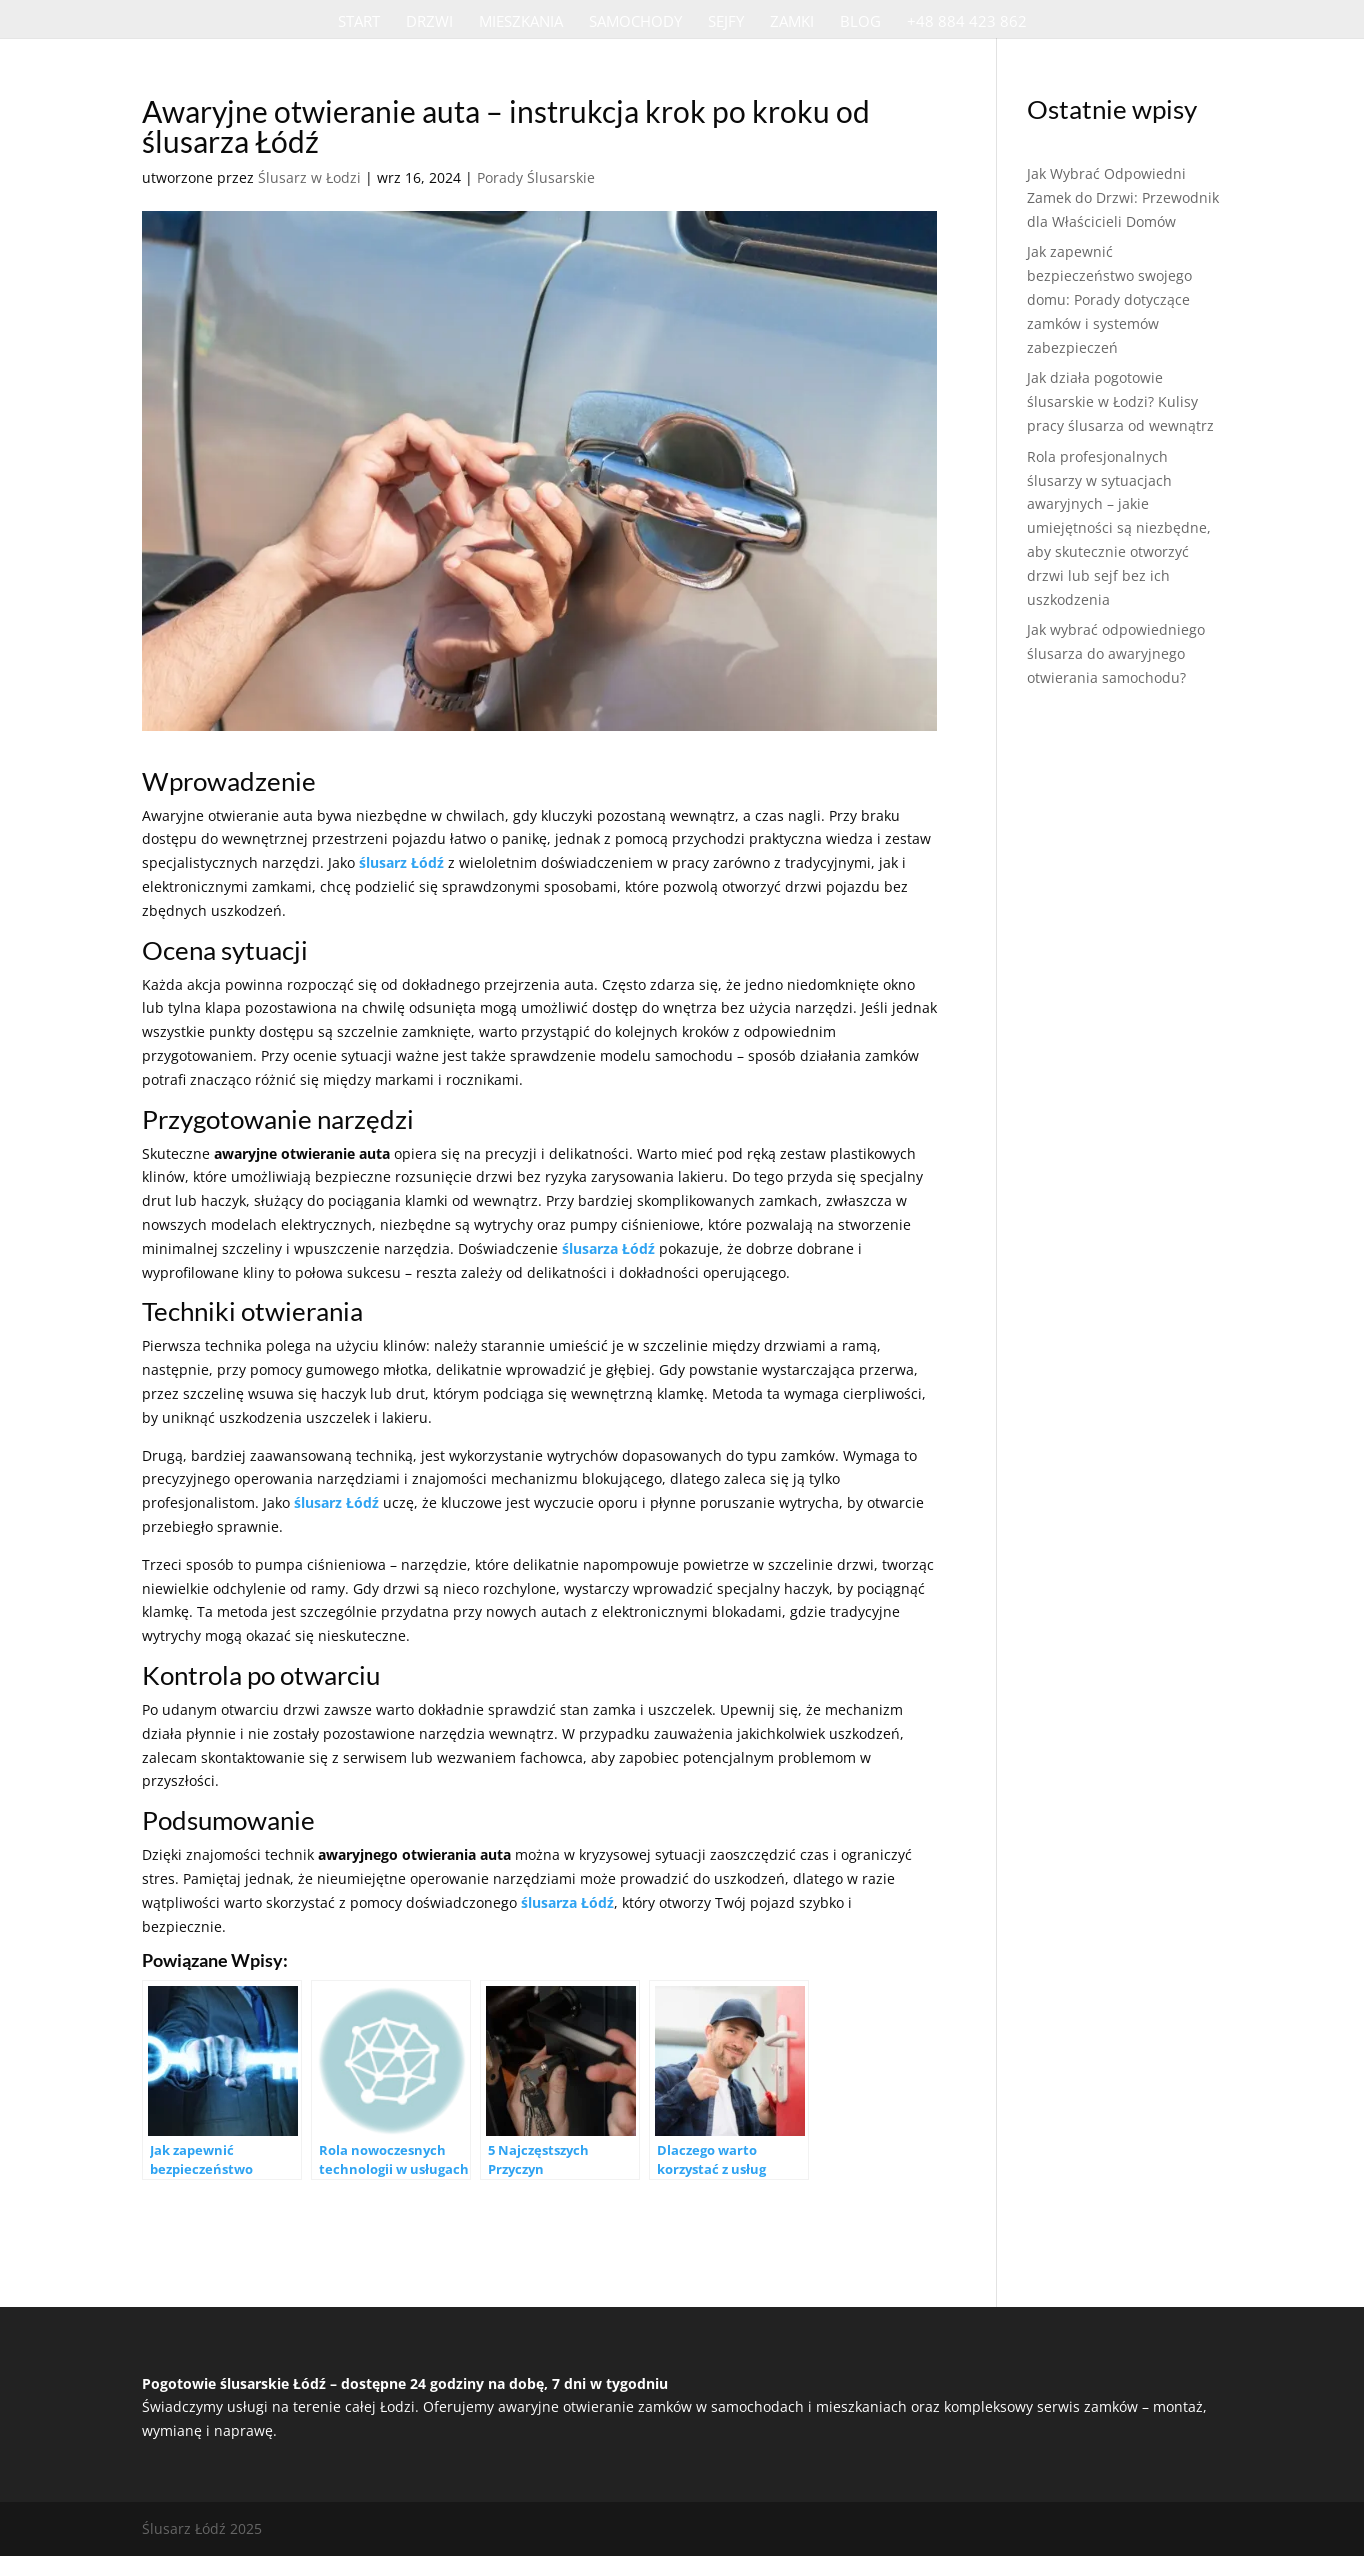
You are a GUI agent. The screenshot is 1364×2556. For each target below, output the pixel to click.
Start (359, 22)
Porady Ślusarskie (536, 177)
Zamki (792, 22)
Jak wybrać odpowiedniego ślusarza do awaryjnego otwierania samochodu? (1116, 653)
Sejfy (726, 22)
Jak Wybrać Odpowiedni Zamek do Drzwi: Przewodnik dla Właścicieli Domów (1123, 197)
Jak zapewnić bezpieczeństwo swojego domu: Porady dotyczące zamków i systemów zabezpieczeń (1109, 299)
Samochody (635, 22)
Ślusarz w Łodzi (309, 177)
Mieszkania (521, 22)
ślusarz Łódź (401, 862)
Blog (860, 22)
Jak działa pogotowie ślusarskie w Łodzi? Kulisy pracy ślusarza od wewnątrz (1120, 401)
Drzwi (429, 22)
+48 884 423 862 (967, 22)
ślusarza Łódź (608, 1248)
